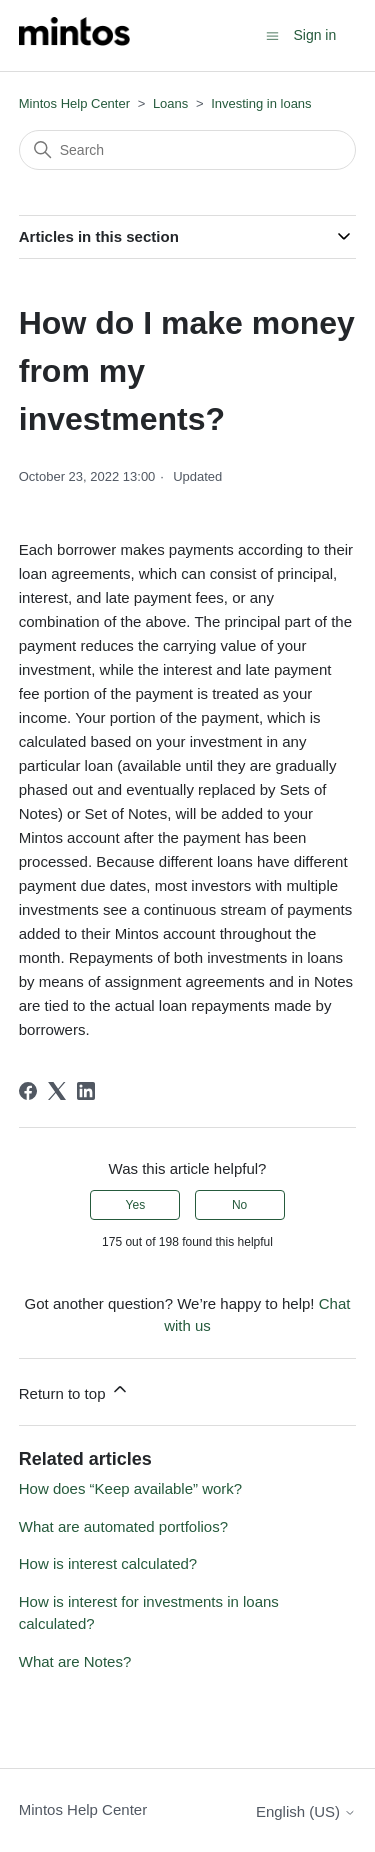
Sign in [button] (314, 35)
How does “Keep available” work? (130, 1488)
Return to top (74, 1390)
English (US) (306, 1811)
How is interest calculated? (108, 1563)
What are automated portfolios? (123, 1526)
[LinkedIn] (86, 1091)
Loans (170, 103)
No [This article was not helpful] (239, 1205)
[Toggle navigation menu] (272, 34)
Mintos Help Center (74, 103)
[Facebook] (28, 1091)
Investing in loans (261, 103)
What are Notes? (75, 1661)
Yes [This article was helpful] (136, 1205)
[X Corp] (57, 1091)
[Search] (188, 150)
